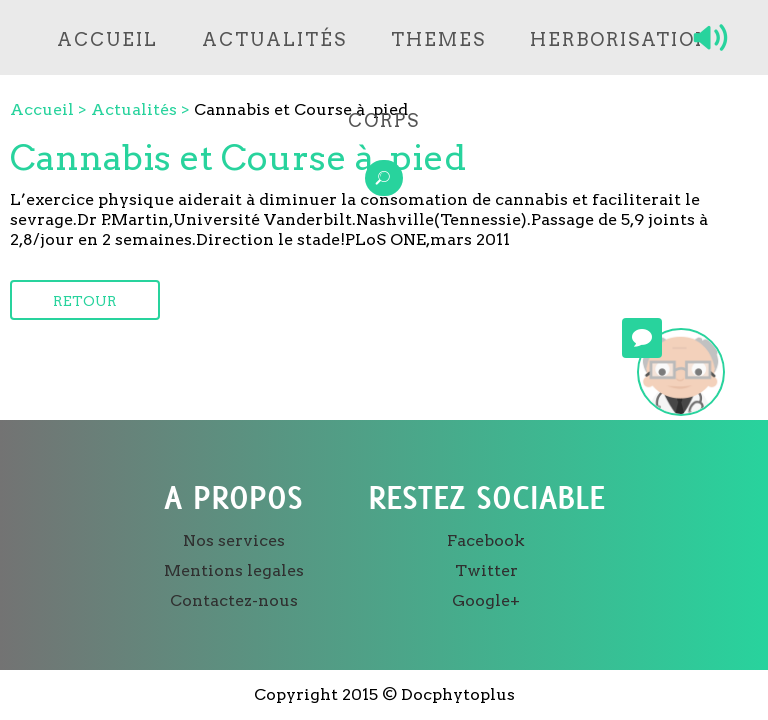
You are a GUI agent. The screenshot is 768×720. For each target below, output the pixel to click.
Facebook (486, 540)
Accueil (107, 39)
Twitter (486, 570)
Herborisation (620, 39)
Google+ (486, 600)
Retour (85, 301)
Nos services (234, 540)
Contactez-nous (234, 600)
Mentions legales (234, 570)
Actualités (274, 39)
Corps (384, 120)
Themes (438, 39)
